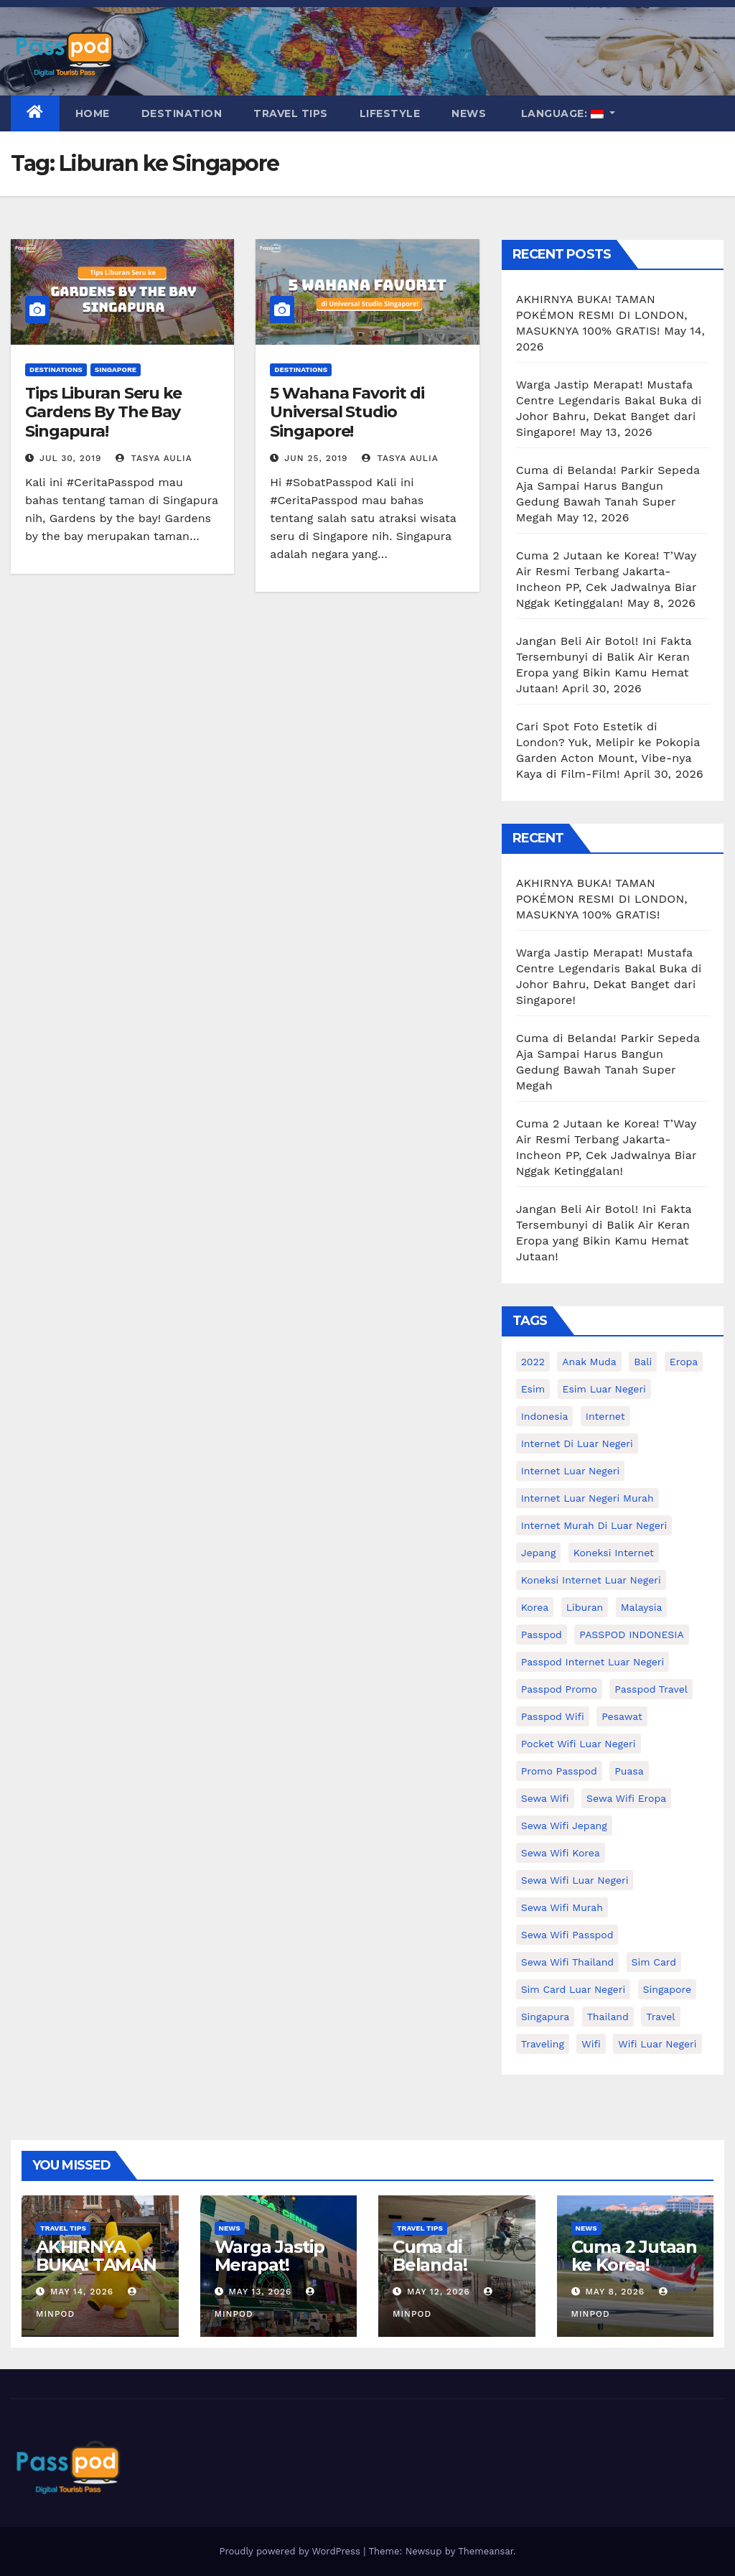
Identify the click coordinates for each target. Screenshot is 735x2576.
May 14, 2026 (81, 2292)
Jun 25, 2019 (315, 458)
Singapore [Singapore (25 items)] (667, 1989)
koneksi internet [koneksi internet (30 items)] (614, 1552)
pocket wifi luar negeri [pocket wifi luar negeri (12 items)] (578, 1743)
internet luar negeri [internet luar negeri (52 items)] (570, 1471)
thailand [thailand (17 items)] (608, 2016)
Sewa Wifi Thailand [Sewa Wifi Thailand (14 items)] (567, 1962)
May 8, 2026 (615, 2292)
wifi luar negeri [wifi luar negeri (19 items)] (657, 2044)
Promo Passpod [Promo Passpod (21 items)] (559, 1771)
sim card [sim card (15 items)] (654, 1962)
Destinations (56, 369)
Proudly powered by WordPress (291, 2551)
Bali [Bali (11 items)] (643, 1361)
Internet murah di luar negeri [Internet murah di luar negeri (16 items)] (594, 1525)
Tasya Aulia (154, 458)
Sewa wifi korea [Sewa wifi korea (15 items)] (560, 1853)
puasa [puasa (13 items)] (628, 1771)
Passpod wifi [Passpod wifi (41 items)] (552, 1716)
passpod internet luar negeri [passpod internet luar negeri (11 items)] (593, 1662)
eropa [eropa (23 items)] (684, 1361)
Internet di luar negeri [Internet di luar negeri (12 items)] (577, 1443)
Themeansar (485, 2551)
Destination (182, 113)
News (468, 113)
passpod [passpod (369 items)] (541, 1634)
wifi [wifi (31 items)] (590, 2044)
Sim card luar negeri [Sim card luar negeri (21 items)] (573, 1989)
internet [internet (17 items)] (605, 1416)
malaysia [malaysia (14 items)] (642, 1607)
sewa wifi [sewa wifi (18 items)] (545, 1798)
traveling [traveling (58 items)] (542, 2044)
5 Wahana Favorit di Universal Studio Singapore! (346, 412)
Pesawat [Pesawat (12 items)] (621, 1716)
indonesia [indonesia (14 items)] (544, 1416)
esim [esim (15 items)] (533, 1389)
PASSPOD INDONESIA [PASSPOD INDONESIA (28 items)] (631, 1634)
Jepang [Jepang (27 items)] (538, 1552)
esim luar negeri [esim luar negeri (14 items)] (604, 1389)
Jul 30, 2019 (70, 458)
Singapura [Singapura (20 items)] (545, 2016)
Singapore (115, 369)
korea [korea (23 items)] (535, 1607)
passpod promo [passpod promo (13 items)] (559, 1689)
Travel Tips (290, 113)
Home (92, 113)
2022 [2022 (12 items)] (533, 1361)
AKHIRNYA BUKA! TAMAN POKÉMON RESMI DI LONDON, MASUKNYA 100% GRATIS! (602, 315)
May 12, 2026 (438, 2292)
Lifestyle (390, 113)
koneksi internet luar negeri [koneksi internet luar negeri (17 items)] (591, 1580)
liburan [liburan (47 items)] (585, 1607)
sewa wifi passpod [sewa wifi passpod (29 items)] (567, 1934)
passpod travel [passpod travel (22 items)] (651, 1689)
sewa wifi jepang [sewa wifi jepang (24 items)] (564, 1825)
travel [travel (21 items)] (660, 2016)
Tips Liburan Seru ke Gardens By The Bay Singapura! (103, 412)
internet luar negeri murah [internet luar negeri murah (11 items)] (587, 1498)
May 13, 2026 (259, 2292)
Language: (562, 113)
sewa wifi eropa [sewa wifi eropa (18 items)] (626, 1798)
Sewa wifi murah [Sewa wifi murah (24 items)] (562, 1907)
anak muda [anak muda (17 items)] (589, 1361)
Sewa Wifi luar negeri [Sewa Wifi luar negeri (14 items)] (575, 1880)
